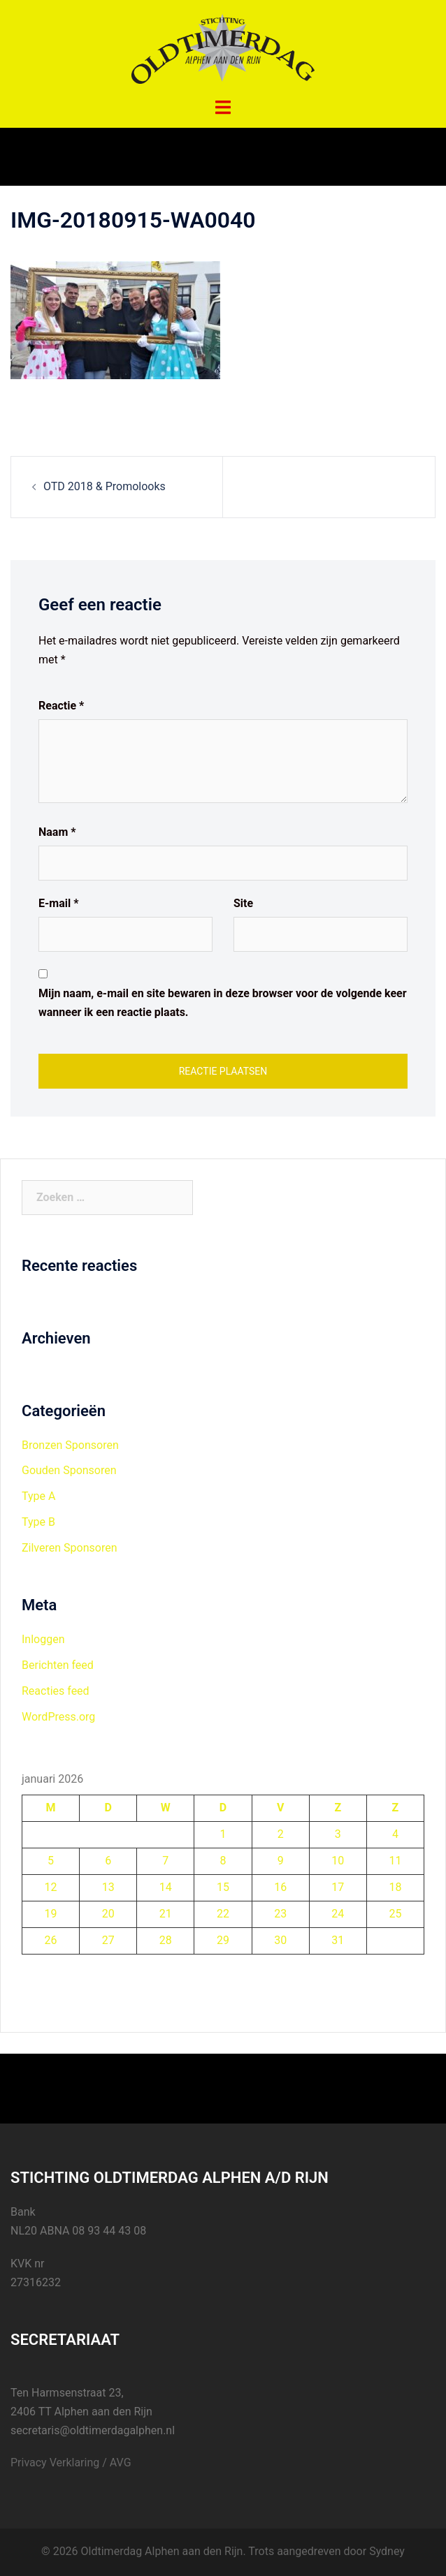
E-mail (58, 903)
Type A (38, 1496)
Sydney (387, 2551)
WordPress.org (58, 1716)
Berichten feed (58, 1665)
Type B (38, 1522)
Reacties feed (55, 1691)
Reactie (61, 705)
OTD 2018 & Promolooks (104, 486)
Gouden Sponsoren (69, 1470)
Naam (57, 832)
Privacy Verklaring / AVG (70, 2462)
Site (243, 903)
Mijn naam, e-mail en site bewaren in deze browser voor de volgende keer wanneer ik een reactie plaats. (222, 1003)
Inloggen (43, 1639)
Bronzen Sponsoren (70, 1445)
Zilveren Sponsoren (69, 1547)
